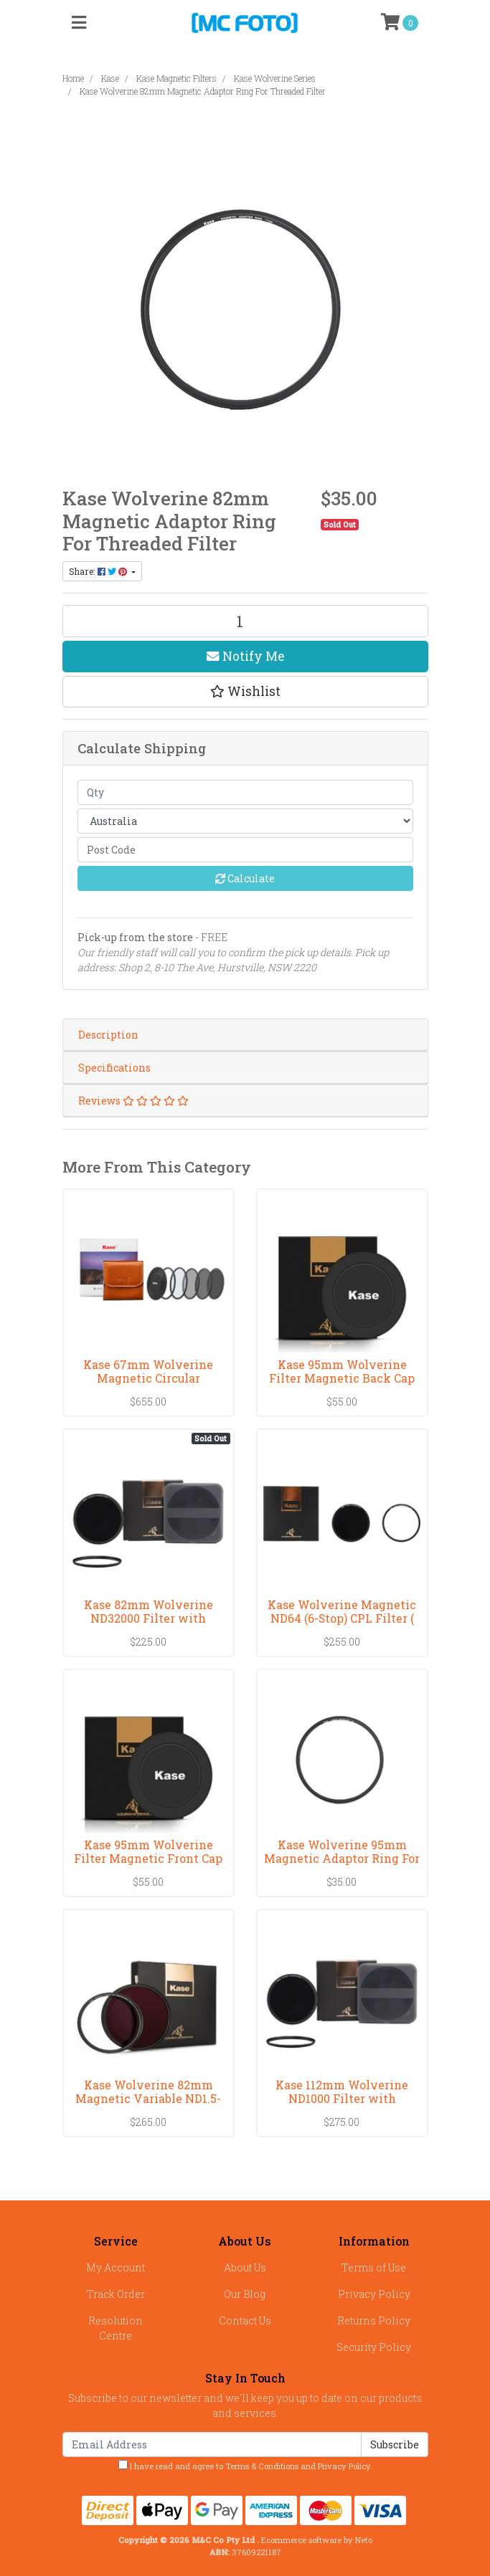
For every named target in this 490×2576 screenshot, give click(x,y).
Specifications (114, 1067)
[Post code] (245, 849)
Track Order (116, 2294)
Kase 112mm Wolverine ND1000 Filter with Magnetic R (341, 2098)
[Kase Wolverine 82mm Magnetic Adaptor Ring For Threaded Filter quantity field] (245, 621)
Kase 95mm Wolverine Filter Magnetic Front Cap (148, 1851)
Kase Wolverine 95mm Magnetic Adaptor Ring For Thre (342, 1858)
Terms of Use (373, 2267)
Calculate (245, 878)
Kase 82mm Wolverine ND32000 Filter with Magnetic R (148, 1618)
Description (108, 1034)
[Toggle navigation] (78, 23)
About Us (245, 2267)
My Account (115, 2267)
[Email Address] (212, 2444)
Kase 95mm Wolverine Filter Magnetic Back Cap (342, 1371)
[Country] (245, 821)
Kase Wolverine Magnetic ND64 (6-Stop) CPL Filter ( (342, 1611)
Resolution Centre (115, 2328)
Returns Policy (373, 2320)
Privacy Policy (374, 2294)
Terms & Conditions (261, 2466)
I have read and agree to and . (245, 2465)
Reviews (133, 1100)
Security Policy (373, 2347)
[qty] (245, 792)
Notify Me (245, 656)
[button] (245, 691)
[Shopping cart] (400, 22)
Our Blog (244, 2294)
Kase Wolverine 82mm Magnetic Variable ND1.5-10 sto (148, 2098)
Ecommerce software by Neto (316, 2539)
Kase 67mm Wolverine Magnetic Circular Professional (148, 1378)
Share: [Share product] (99, 571)
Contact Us (245, 2320)
